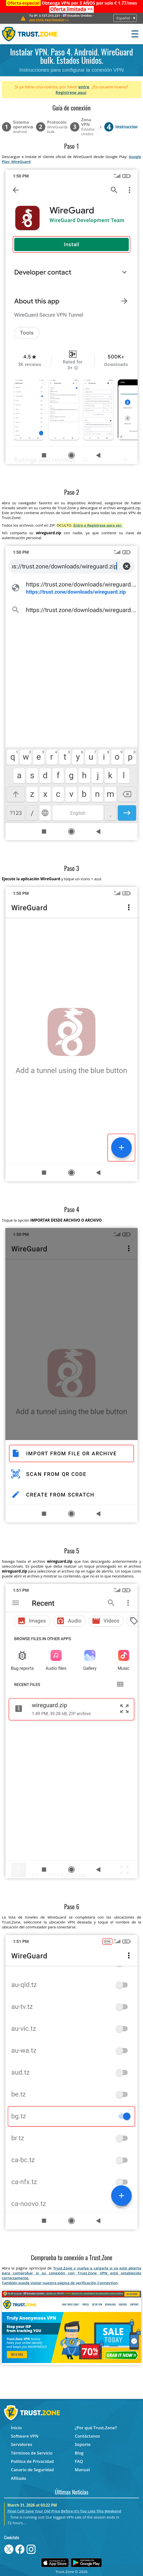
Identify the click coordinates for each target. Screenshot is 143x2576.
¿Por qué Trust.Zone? (96, 2427)
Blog (79, 2453)
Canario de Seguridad (32, 2469)
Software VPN (24, 2436)
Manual (82, 2469)
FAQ (79, 2461)
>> (71, 9)
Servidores (21, 2444)
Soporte (83, 2444)
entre (83, 87)
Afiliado (18, 2478)
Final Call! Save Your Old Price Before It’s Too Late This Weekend (64, 2511)
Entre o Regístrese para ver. (97, 525)
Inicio (16, 2427)
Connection (107, 2282)
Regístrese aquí (71, 92)
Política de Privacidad (32, 2461)
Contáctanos (87, 2436)
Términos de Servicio (31, 2453)
